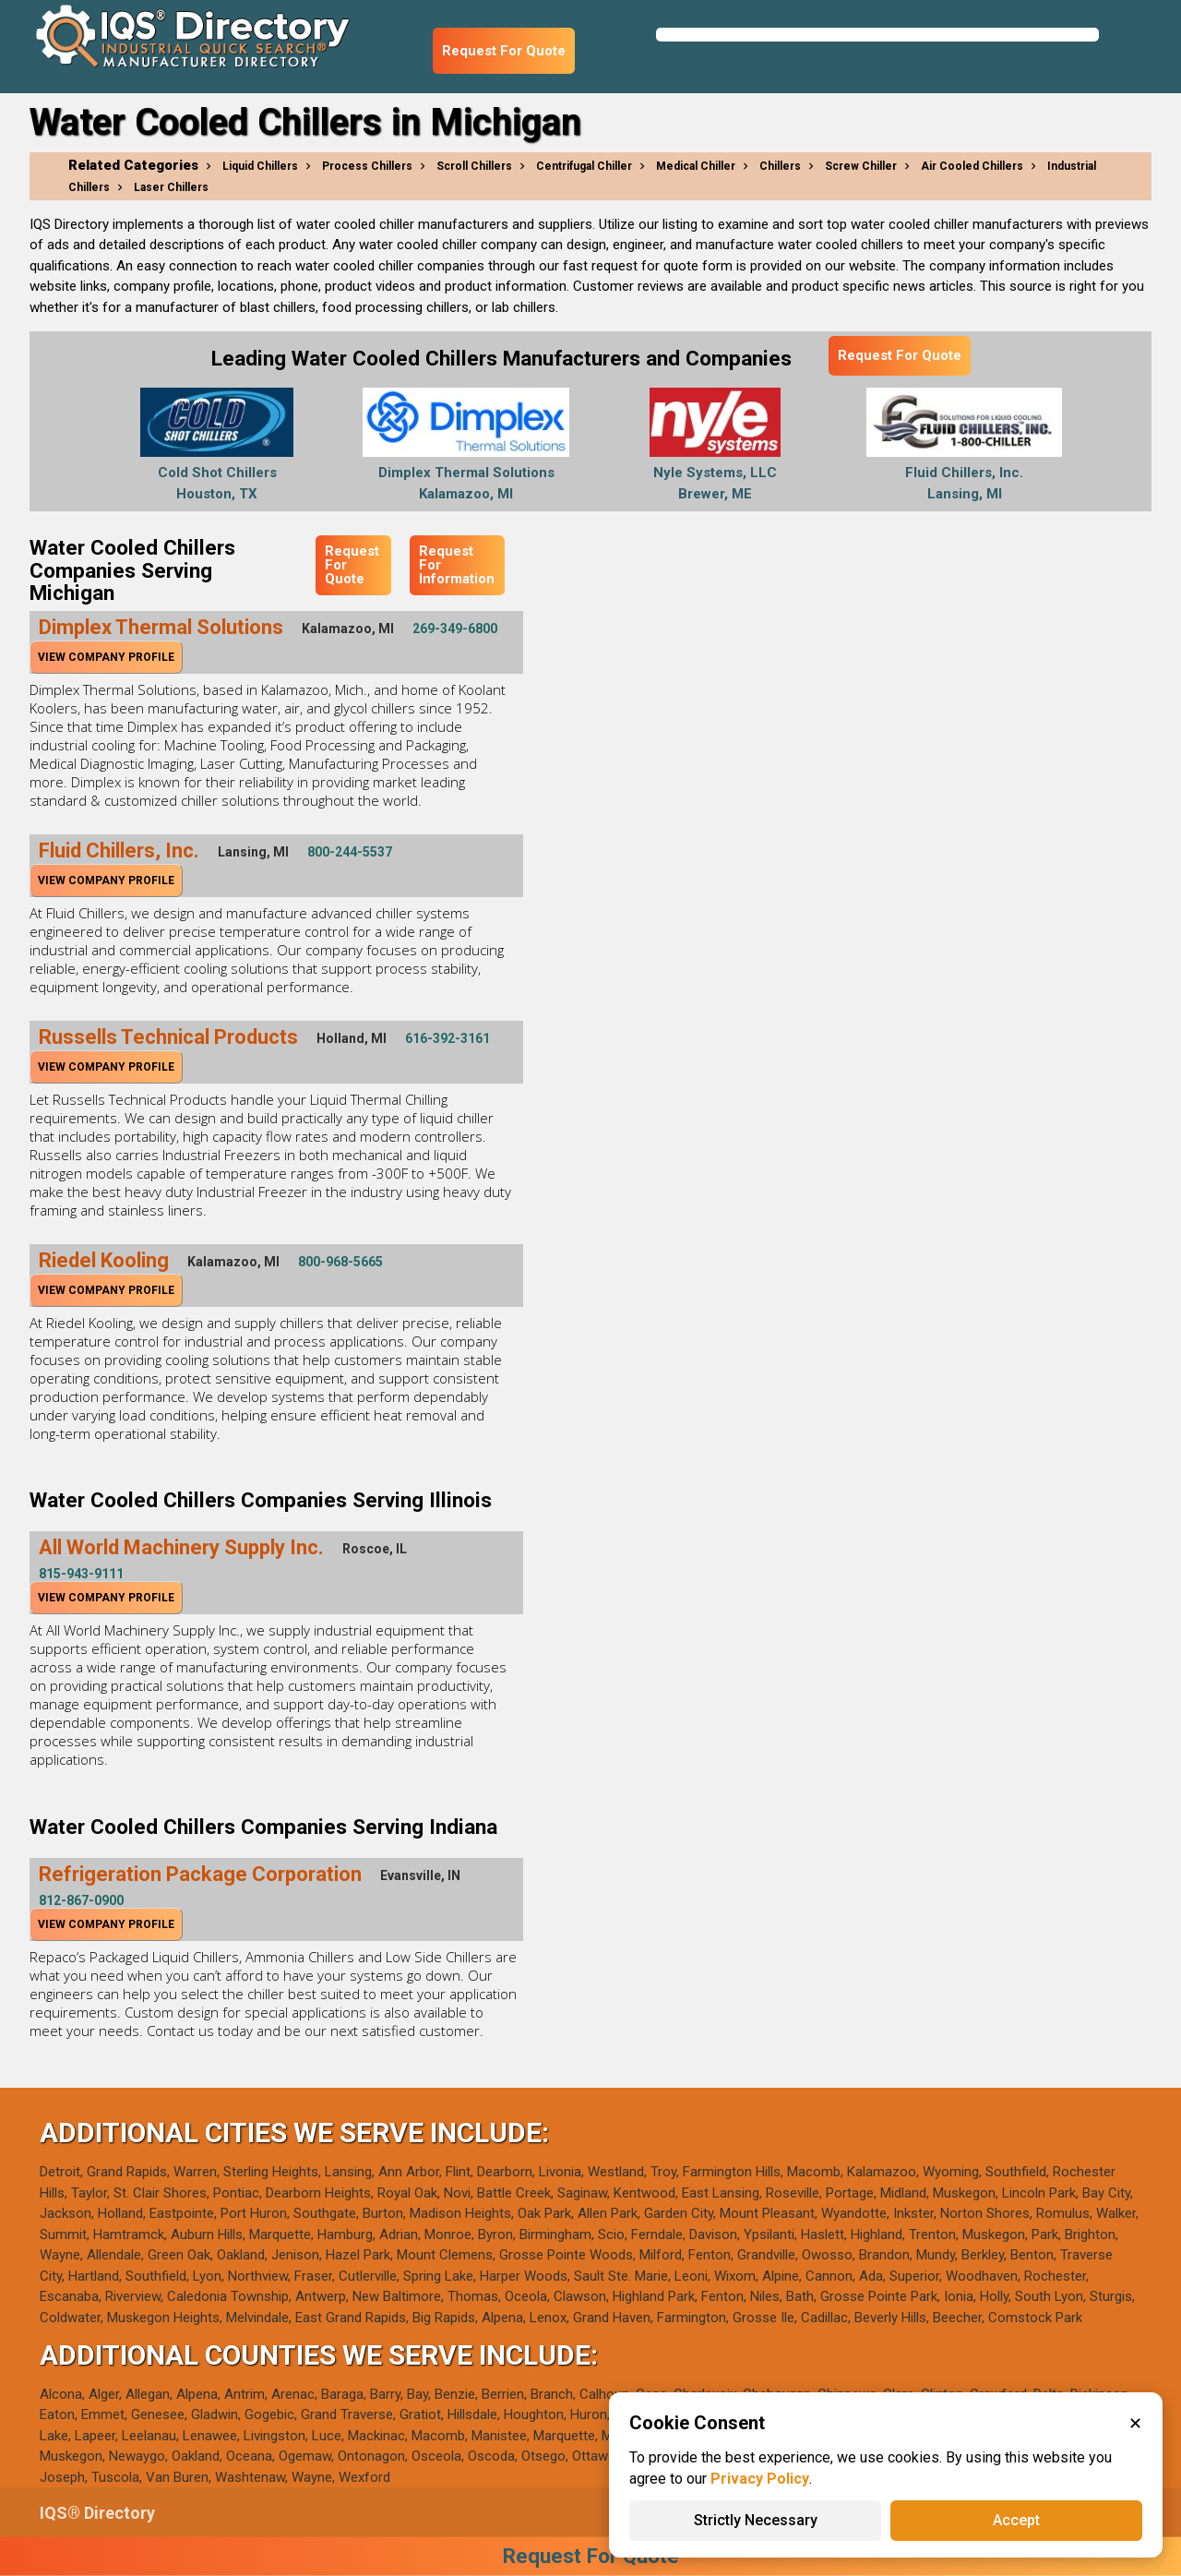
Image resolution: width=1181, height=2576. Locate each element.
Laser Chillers (171, 187)
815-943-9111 (81, 1573)
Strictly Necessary (755, 2520)
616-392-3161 (447, 1038)
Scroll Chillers (474, 166)
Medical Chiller (695, 166)
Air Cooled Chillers (972, 166)
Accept (1016, 2520)
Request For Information (457, 565)
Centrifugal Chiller (584, 166)
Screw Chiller (861, 166)
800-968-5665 (340, 1261)
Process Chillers (367, 166)
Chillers (780, 166)
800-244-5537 (349, 852)
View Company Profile (106, 657)
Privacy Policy (759, 2478)
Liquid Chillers (260, 166)
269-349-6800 (454, 628)
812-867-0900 (81, 1900)
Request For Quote (504, 50)
